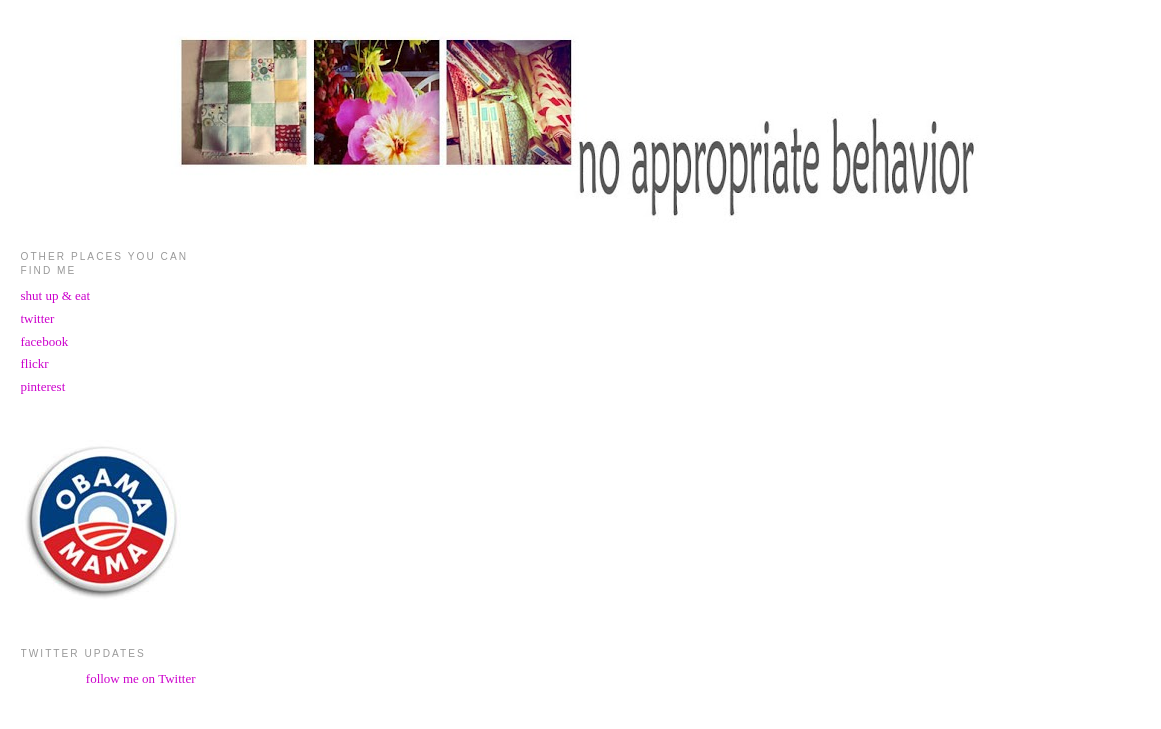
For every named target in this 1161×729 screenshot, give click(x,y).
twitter (38, 318)
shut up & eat (56, 295)
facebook (45, 341)
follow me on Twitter (141, 678)
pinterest (43, 386)
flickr (35, 363)
